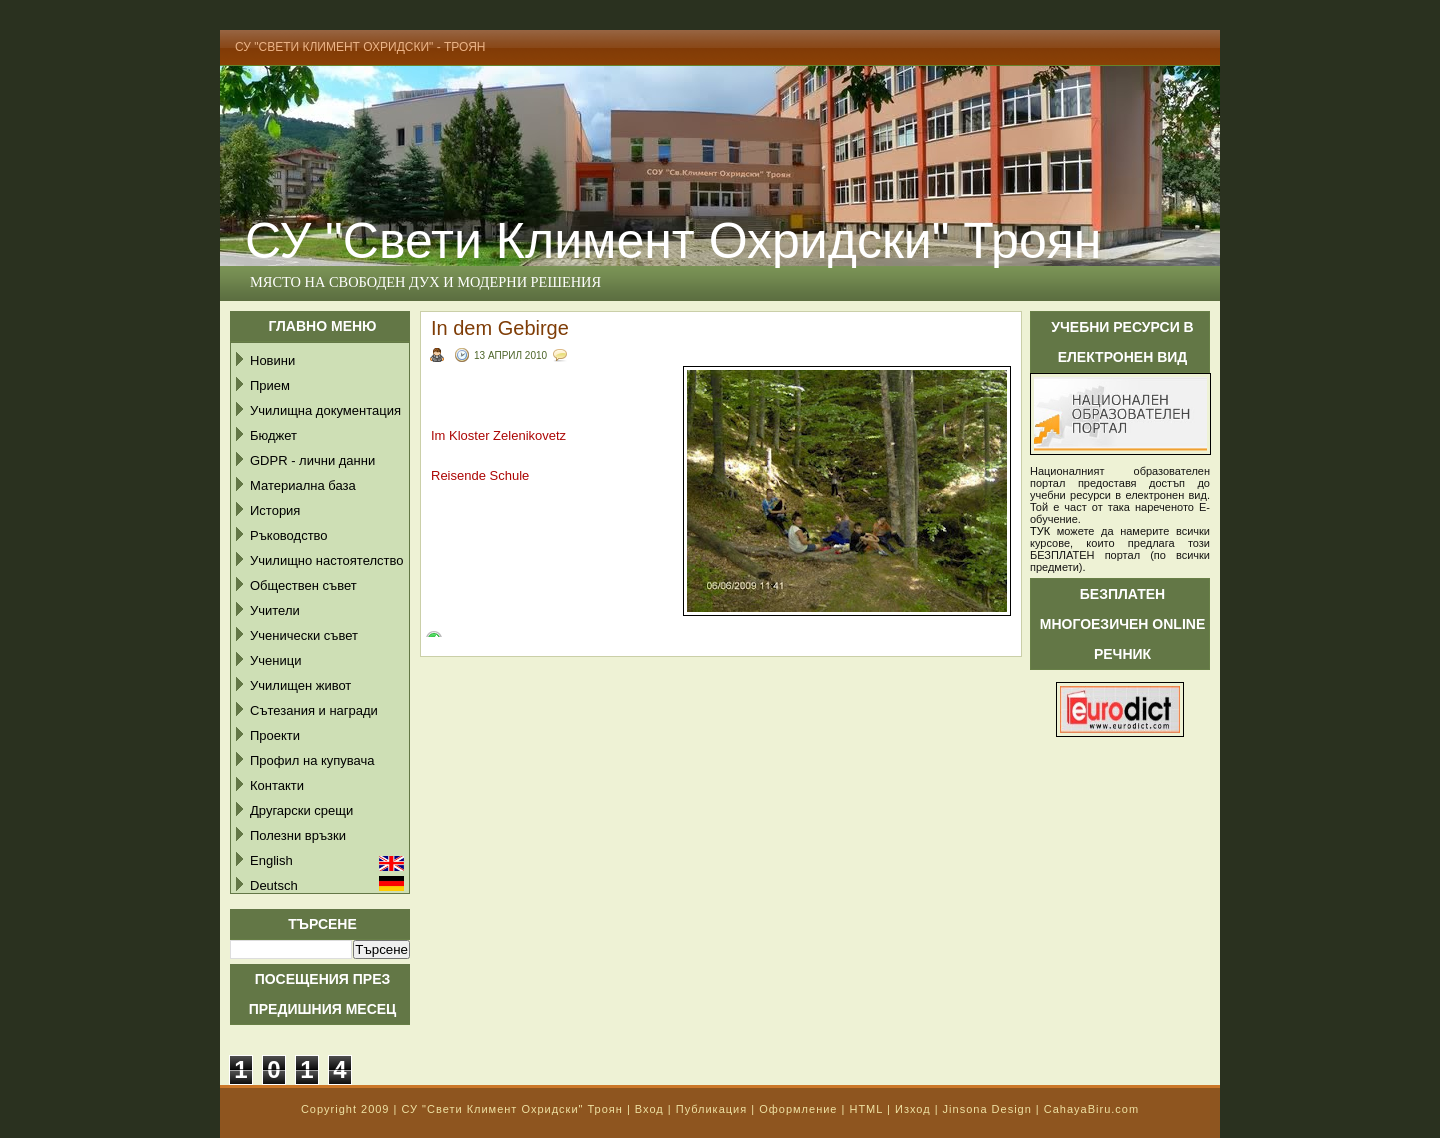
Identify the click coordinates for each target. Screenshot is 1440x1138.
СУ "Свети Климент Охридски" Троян (673, 241)
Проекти (275, 735)
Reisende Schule (480, 475)
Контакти (277, 785)
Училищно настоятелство (326, 560)
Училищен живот (300, 685)
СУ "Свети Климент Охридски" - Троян (360, 47)
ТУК (1040, 531)
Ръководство (289, 535)
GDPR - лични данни (312, 460)
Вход (649, 1109)
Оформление (798, 1109)
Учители (275, 610)
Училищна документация (325, 410)
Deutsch (274, 885)
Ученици (275, 660)
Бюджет (273, 435)
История (275, 510)
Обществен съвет (303, 585)
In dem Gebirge (500, 328)
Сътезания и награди (314, 710)
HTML (866, 1109)
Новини (272, 360)
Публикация (711, 1109)
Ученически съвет (304, 635)
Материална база (303, 485)
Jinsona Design (987, 1109)
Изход (913, 1109)
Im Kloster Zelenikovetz (498, 435)
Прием (270, 385)
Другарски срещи (301, 810)
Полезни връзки (298, 835)
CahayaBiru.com (1091, 1109)
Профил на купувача (312, 760)
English (271, 860)
